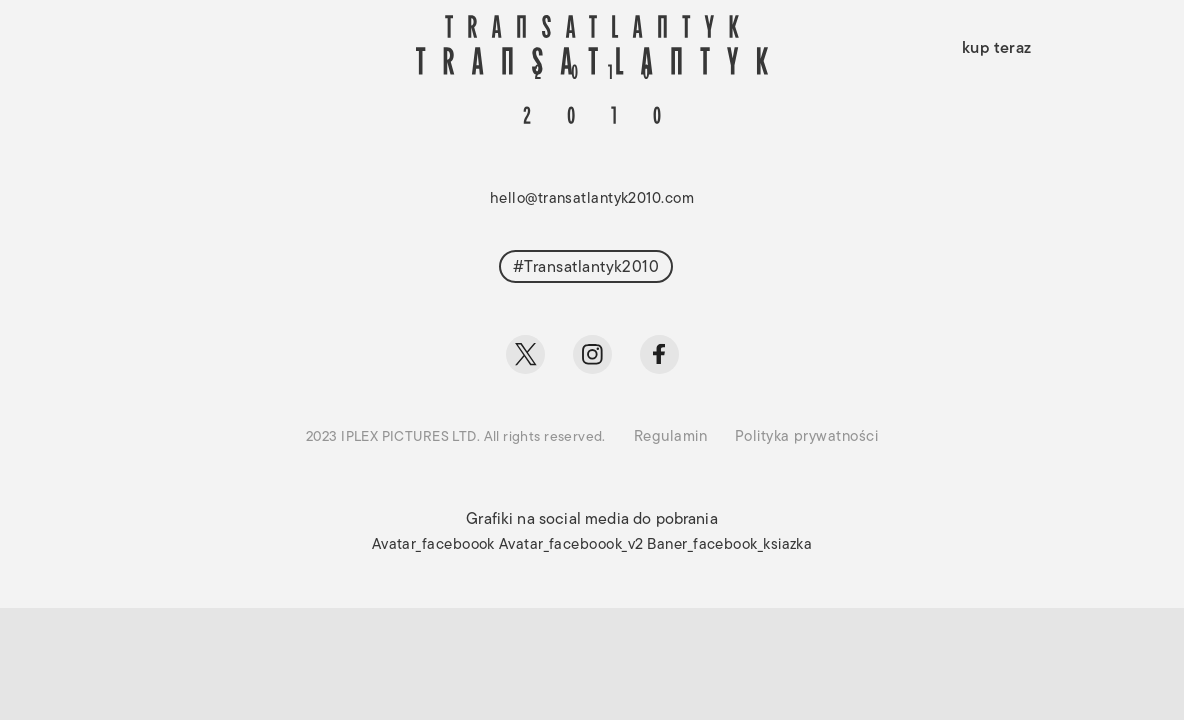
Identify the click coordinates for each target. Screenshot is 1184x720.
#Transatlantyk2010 (586, 268)
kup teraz (997, 49)
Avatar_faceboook (433, 545)
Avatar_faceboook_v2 (571, 545)
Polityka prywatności (806, 437)
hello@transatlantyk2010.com (592, 199)
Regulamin (670, 437)
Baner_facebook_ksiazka (729, 545)
